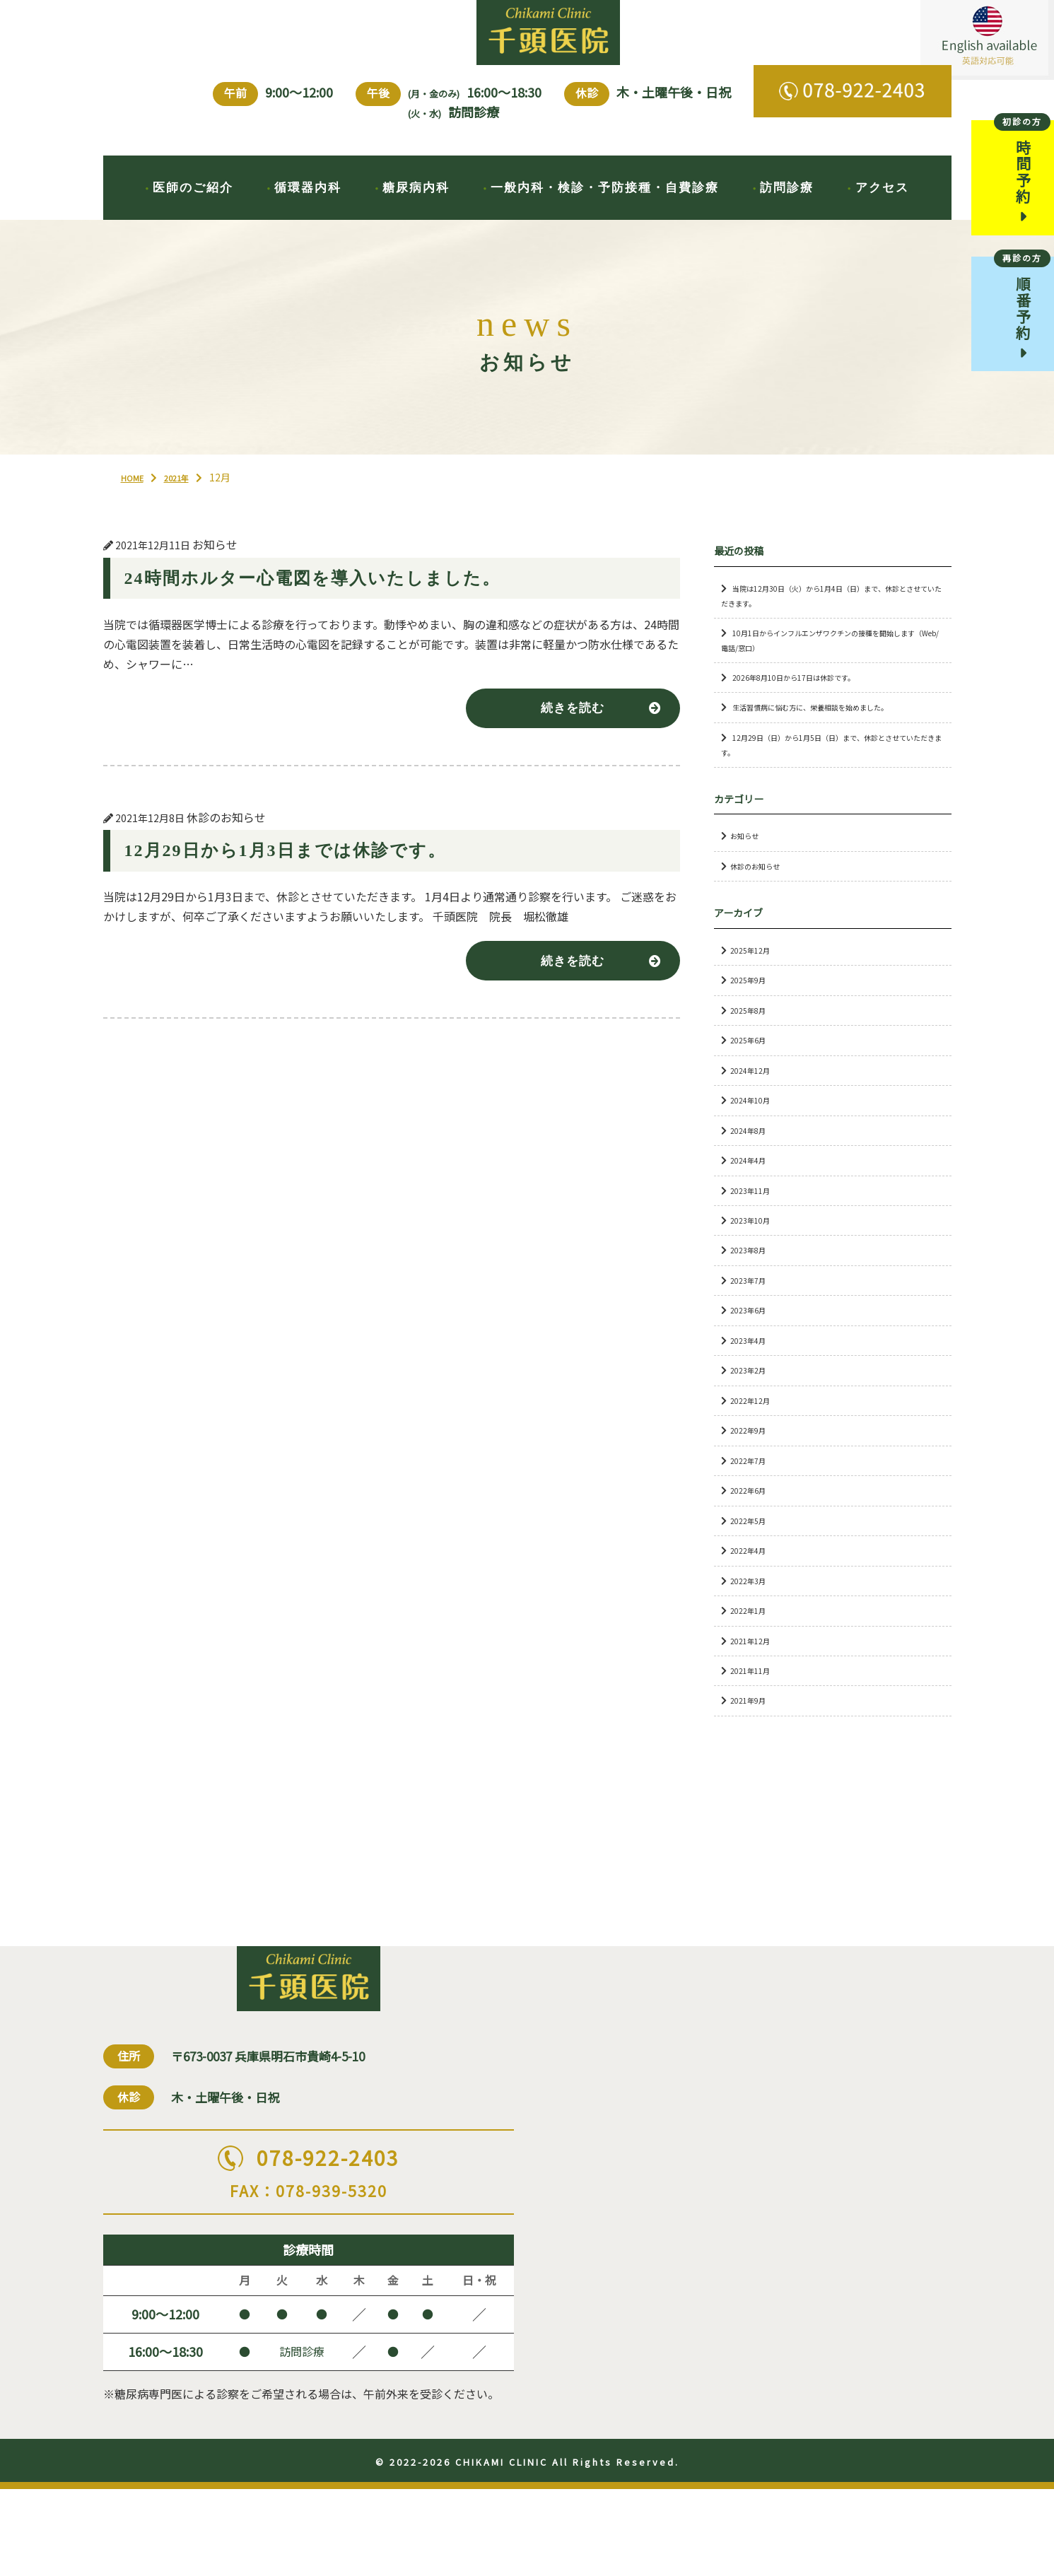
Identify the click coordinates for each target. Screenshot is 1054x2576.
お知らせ (748, 862)
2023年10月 (754, 1246)
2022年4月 (751, 1576)
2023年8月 (751, 1276)
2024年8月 (751, 1156)
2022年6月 (751, 1516)
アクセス (882, 206)
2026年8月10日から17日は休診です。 (809, 703)
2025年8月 (751, 1036)
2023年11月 (754, 1216)
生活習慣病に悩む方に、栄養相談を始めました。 (833, 733)
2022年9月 (751, 1456)
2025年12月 (754, 976)
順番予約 (1022, 317)
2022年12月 (754, 1426)
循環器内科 (307, 206)
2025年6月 (751, 1065)
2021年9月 (751, 1726)
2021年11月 (754, 1696)
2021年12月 (754, 1666)
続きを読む (566, 736)
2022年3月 (751, 1606)
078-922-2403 (308, 2248)
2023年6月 (751, 1336)
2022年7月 (751, 1486)
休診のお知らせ (762, 891)
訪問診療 (787, 206)
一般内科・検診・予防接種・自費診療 (605, 206)
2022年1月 (751, 1636)
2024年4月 (751, 1186)
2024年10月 (754, 1125)
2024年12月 (754, 1096)
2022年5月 (751, 1546)
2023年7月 (751, 1306)
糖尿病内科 (416, 206)
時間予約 (1022, 175)
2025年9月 (751, 1005)
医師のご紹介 (193, 206)
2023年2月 (751, 1396)
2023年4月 (751, 1366)
